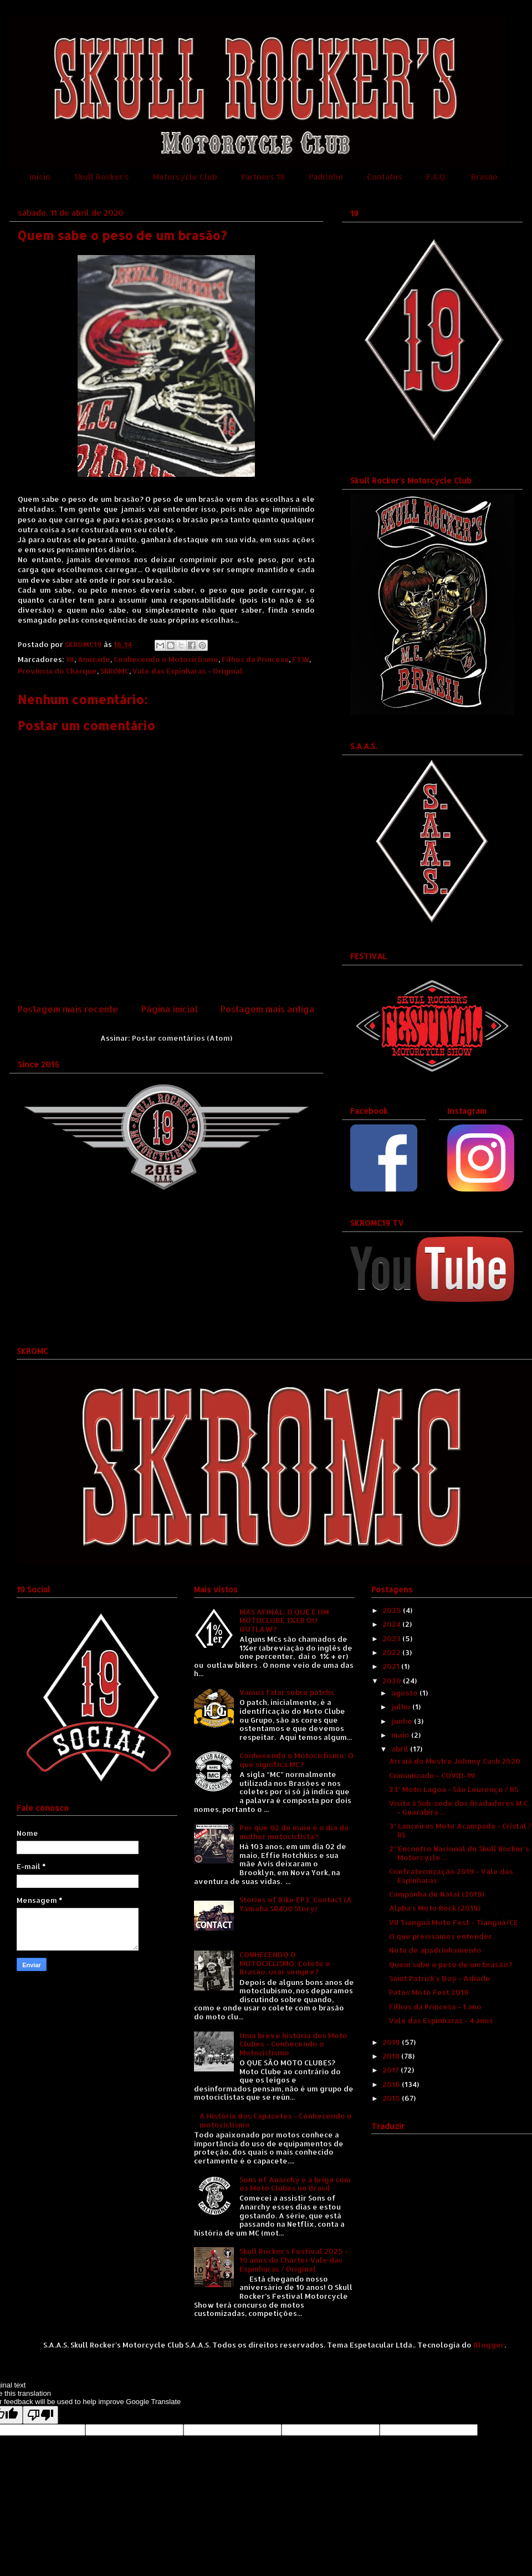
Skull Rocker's (101, 176)
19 (70, 659)
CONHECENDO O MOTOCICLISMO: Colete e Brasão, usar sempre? (284, 1963)
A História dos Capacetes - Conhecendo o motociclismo (276, 2120)
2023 (392, 1638)
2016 (392, 2084)
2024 (392, 1624)
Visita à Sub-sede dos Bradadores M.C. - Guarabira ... (459, 1807)
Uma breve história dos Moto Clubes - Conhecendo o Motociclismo (293, 2044)
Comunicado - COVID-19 (432, 1775)
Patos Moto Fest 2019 (429, 1992)
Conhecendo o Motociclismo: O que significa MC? (296, 1760)
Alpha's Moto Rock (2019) (434, 1907)
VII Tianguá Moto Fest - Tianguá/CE (453, 1922)
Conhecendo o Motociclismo (166, 659)
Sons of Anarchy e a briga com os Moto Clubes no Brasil (295, 2184)
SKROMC (114, 670)
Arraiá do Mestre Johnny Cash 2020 (454, 1761)
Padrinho (326, 176)
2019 (392, 2042)
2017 (391, 2069)
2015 (392, 2098)
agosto (405, 1692)
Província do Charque (57, 670)
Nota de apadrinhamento (435, 1950)
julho (401, 1706)
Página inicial (169, 1009)
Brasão (484, 176)
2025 (392, 1610)
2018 (391, 2055)
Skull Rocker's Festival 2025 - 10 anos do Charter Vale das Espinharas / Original (293, 2260)
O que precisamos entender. (441, 1936)
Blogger (488, 2344)
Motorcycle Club (185, 176)
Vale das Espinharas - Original (187, 670)
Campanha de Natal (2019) (436, 1894)
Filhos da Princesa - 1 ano (435, 2006)
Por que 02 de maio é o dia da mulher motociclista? (294, 1832)
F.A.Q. (436, 176)
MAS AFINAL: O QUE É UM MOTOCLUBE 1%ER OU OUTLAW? (284, 1620)
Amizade (94, 659)
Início (39, 176)
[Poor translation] (40, 2415)
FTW (300, 659)
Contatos (384, 176)
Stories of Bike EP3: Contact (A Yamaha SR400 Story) (295, 1904)
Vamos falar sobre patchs (286, 1692)
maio (401, 1734)
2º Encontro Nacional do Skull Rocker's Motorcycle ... (459, 1853)
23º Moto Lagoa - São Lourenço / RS (453, 1789)
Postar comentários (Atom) (182, 1038)
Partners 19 (263, 176)
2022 (392, 1652)
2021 (391, 1666)
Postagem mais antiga (268, 1009)
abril (400, 1748)
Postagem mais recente (68, 1009)
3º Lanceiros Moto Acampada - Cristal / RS (460, 1830)
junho (402, 1721)
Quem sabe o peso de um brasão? (450, 1964)
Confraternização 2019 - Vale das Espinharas (451, 1876)
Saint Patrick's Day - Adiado (439, 1978)
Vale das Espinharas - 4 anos (441, 2020)
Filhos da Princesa (255, 659)
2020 (392, 1680)
